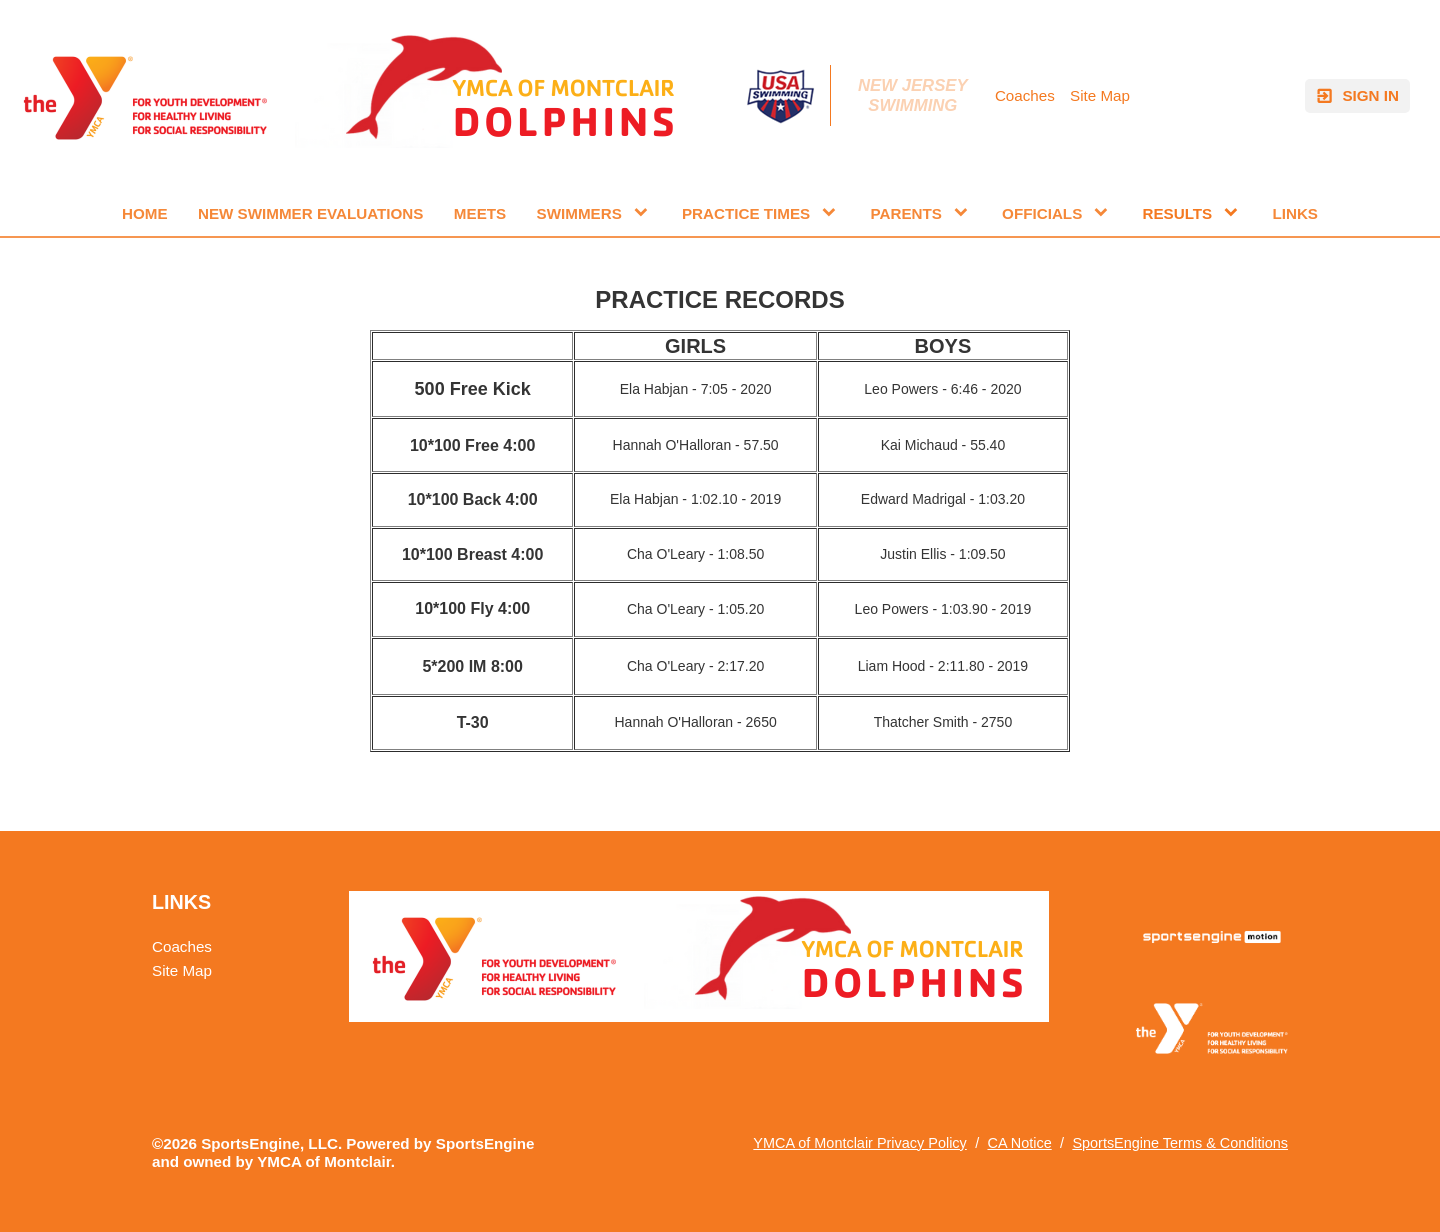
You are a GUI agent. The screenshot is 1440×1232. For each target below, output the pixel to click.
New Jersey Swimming (915, 95)
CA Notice (1019, 1143)
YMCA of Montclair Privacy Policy (859, 1143)
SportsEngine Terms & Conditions (1180, 1143)
